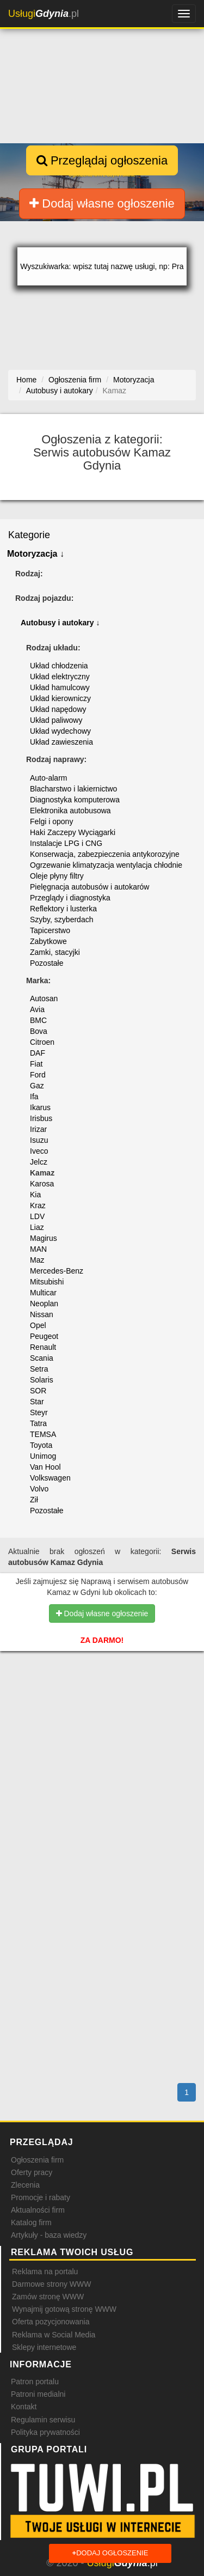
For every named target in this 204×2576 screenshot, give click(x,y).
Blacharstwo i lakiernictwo (73, 788)
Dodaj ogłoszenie (110, 2553)
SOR (38, 1390)
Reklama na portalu (45, 2271)
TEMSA (43, 1434)
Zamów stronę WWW (48, 2296)
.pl (43, 13)
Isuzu (39, 1140)
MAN (38, 1249)
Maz (37, 1260)
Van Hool (45, 1467)
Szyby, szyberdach (61, 919)
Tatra (38, 1423)
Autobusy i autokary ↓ (60, 622)
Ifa (34, 1096)
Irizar (38, 1129)
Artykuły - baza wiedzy (48, 2235)
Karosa (42, 1183)
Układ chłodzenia (59, 665)
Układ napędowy (58, 709)
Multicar (43, 1292)
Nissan (41, 1314)
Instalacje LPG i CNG (66, 843)
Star (37, 1401)
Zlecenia (25, 2185)
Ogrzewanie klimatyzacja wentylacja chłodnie (106, 865)
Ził (34, 1499)
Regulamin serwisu (43, 2419)
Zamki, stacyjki (55, 952)
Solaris (41, 1379)
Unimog (43, 1456)
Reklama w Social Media (53, 2334)
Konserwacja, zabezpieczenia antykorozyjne (105, 854)
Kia (35, 1194)
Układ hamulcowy (60, 687)
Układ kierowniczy (60, 698)
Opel (38, 1325)
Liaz (37, 1227)
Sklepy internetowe (44, 2347)
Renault (43, 1347)
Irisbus (41, 1118)
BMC (38, 1020)
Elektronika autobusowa (70, 810)
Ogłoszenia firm (37, 2159)
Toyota (41, 1445)
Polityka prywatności (45, 2432)
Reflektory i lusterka (63, 908)
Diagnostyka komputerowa (75, 799)
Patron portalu (35, 2381)
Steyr (39, 1412)
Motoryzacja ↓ (35, 553)
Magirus (43, 1238)
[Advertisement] (102, 1727)
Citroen (42, 1042)
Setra (39, 1369)
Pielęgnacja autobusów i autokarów (89, 886)
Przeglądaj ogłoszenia (102, 160)
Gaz (37, 1085)
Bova (38, 1031)
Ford (38, 1074)
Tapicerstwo (50, 930)
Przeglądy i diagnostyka (70, 897)
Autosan (44, 998)
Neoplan (44, 1303)
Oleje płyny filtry (57, 876)
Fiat (36, 1063)
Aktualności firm (38, 2210)
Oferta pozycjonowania (50, 2321)
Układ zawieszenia (61, 742)
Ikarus (40, 1107)
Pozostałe (46, 963)
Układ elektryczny (60, 676)
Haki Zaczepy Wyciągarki (72, 832)
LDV (37, 1216)
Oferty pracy (31, 2172)
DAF (37, 1053)
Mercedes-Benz (56, 1270)
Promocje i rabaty (40, 2197)
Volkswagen (50, 1477)
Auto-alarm (48, 778)
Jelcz (38, 1162)
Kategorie (29, 534)
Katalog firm (31, 2222)
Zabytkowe (48, 941)
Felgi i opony (51, 821)
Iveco (39, 1151)
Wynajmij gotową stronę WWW (64, 2309)
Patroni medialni (38, 2394)
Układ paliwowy (56, 720)
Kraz (38, 1205)
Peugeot (44, 1336)
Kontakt (23, 2406)
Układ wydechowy (60, 731)
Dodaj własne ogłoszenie (102, 203)
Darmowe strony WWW (51, 2284)
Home (26, 379)
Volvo (39, 1488)
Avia (37, 1009)
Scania (41, 1358)
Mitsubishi (47, 1281)
